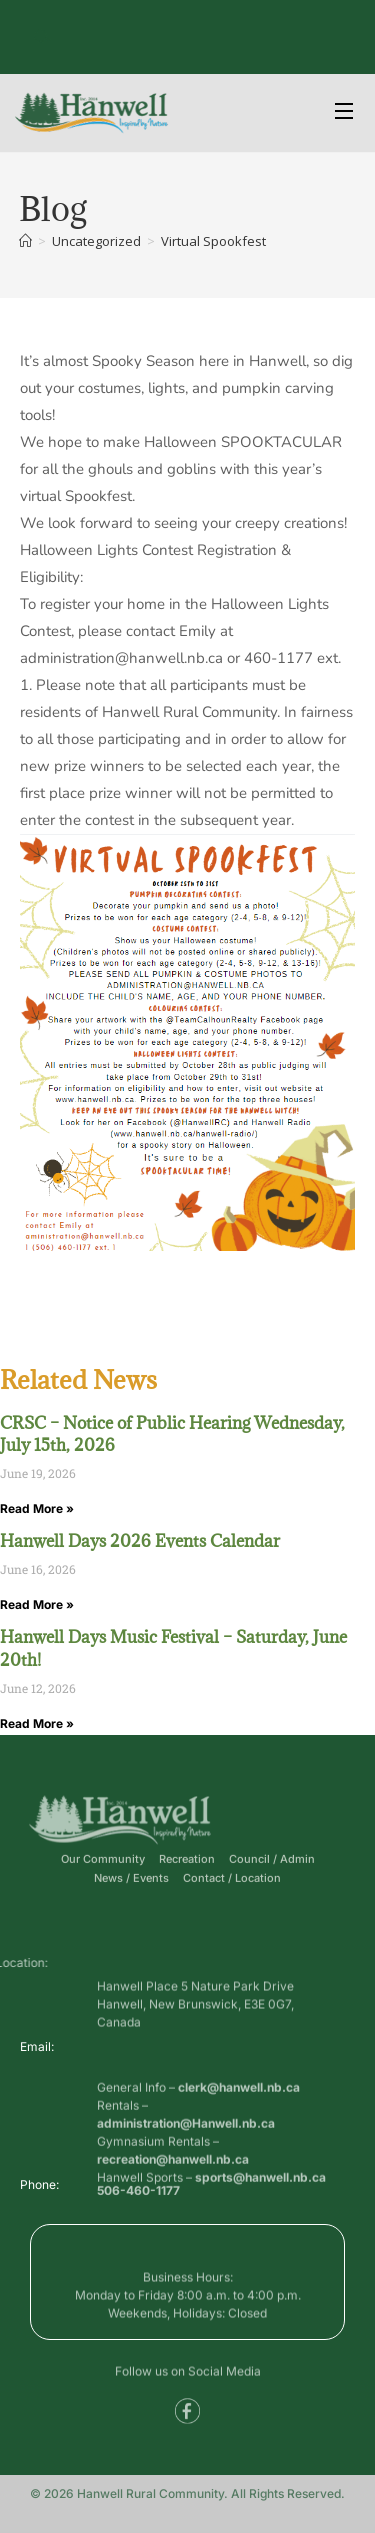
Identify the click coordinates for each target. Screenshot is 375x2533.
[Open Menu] (345, 113)
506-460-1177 (138, 2195)
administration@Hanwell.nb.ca (186, 2157)
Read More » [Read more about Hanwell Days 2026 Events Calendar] (37, 1604)
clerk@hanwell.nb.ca (239, 2121)
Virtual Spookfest (213, 241)
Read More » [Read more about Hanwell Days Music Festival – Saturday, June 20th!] (37, 1723)
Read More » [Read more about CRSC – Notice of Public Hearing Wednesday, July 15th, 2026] (37, 1508)
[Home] (25, 241)
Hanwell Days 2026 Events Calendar (140, 1541)
